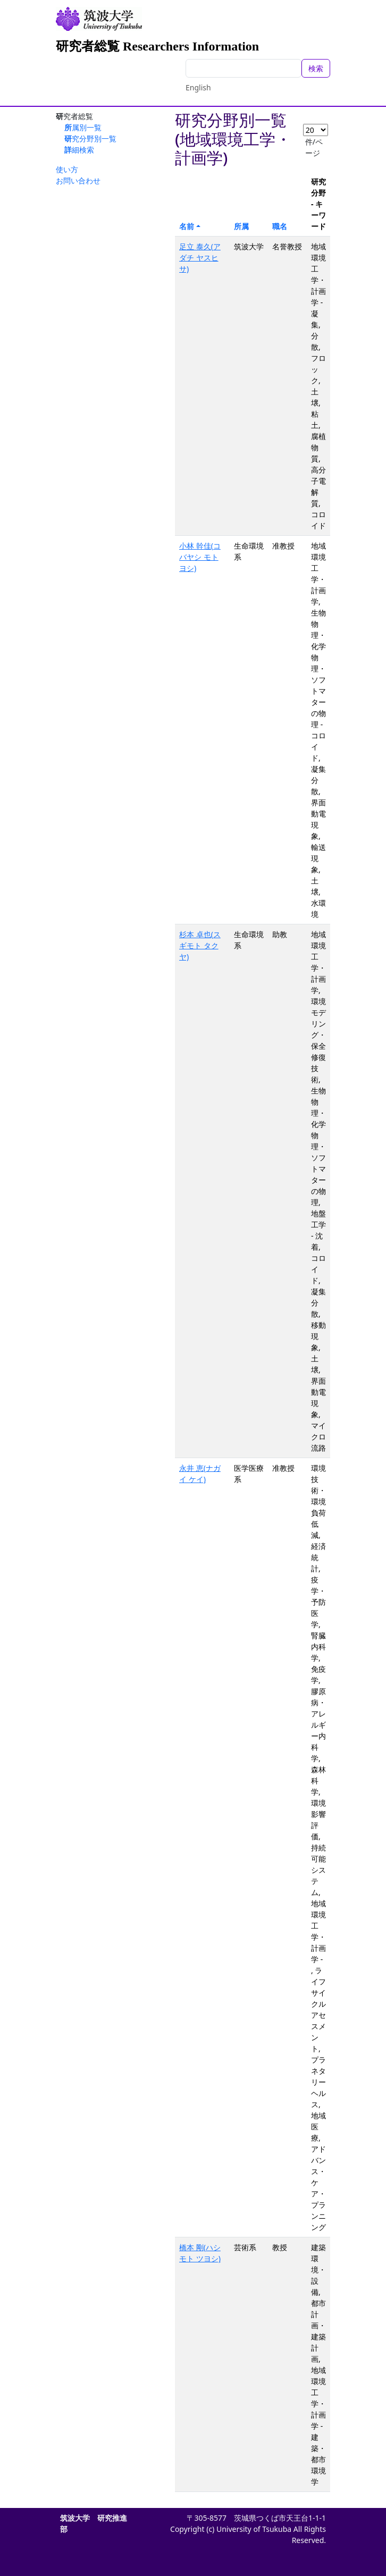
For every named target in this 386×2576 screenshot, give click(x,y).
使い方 (67, 169)
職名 (279, 226)
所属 (241, 226)
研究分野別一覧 (90, 138)
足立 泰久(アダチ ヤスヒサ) (200, 257)
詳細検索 (79, 150)
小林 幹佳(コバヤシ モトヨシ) (200, 557)
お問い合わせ (78, 180)
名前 (186, 226)
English (198, 87)
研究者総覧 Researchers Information (157, 46)
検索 (315, 68)
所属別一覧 (83, 127)
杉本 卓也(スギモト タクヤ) (200, 945)
